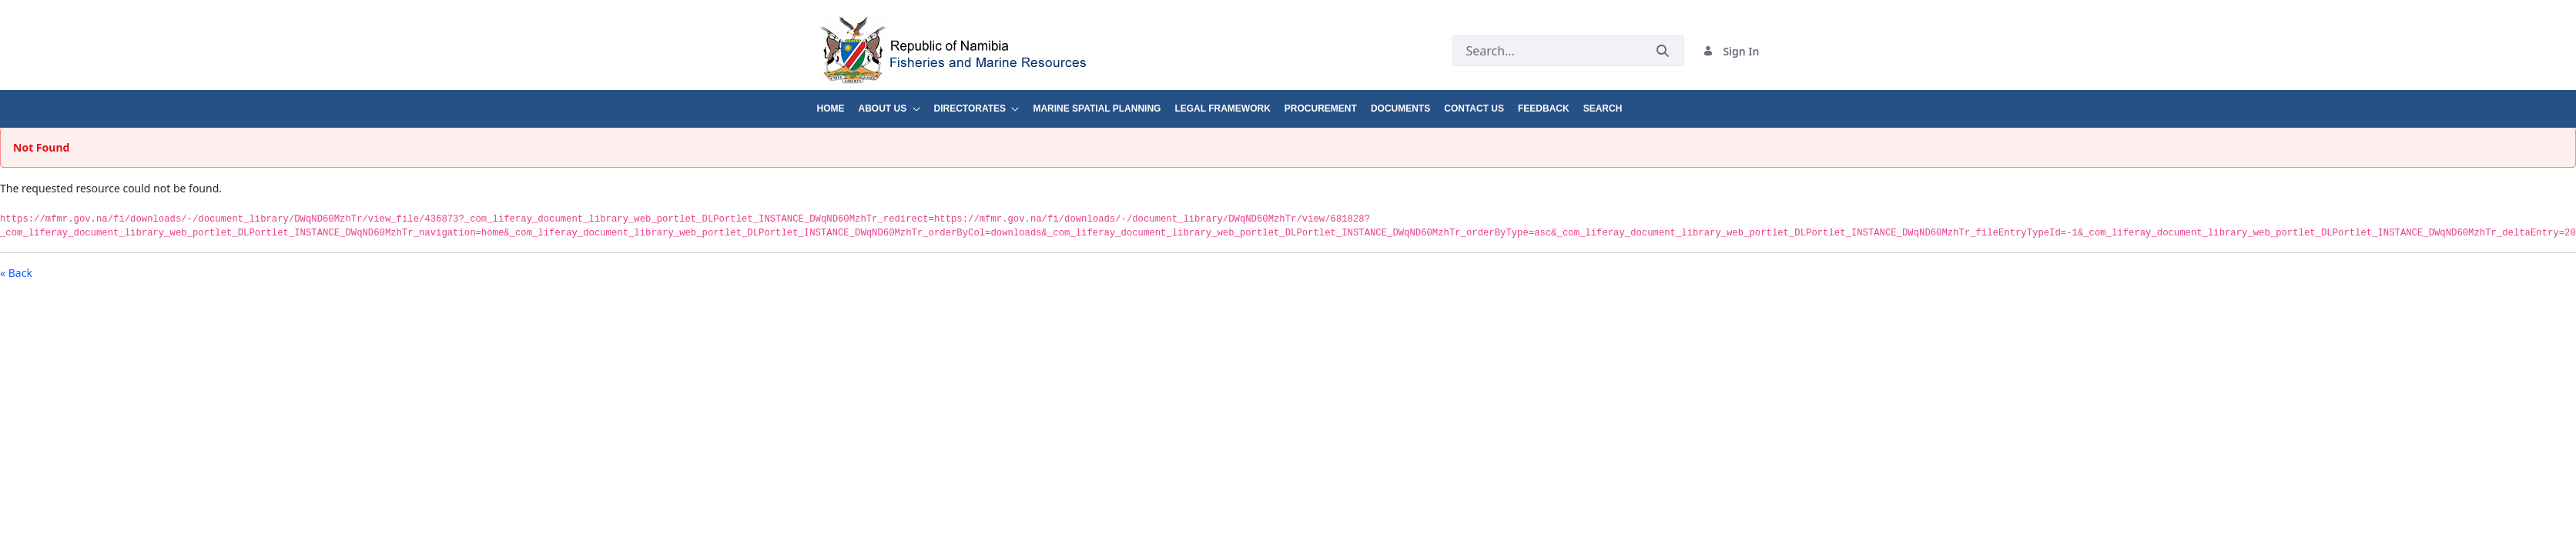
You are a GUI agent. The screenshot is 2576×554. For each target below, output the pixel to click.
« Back (16, 272)
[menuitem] (838, 102)
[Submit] (1662, 51)
